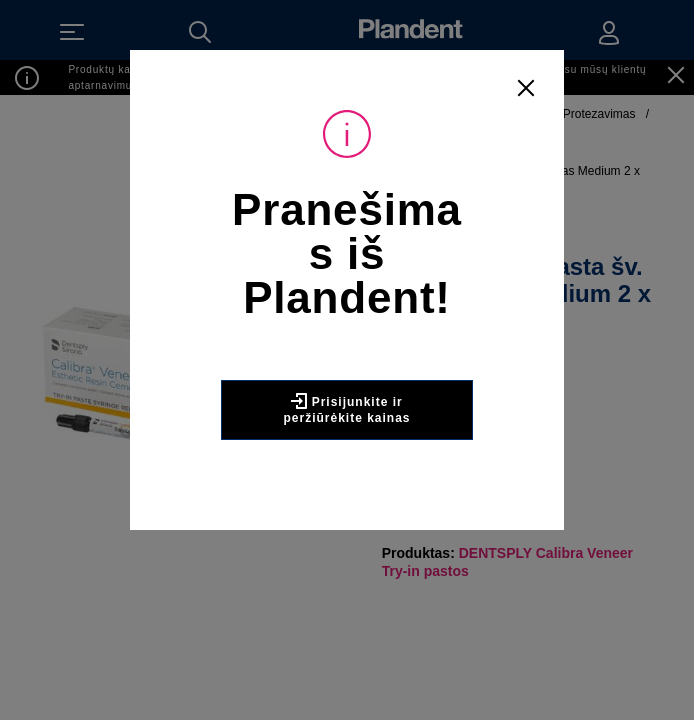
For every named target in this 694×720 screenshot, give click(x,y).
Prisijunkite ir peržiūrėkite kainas (346, 409)
